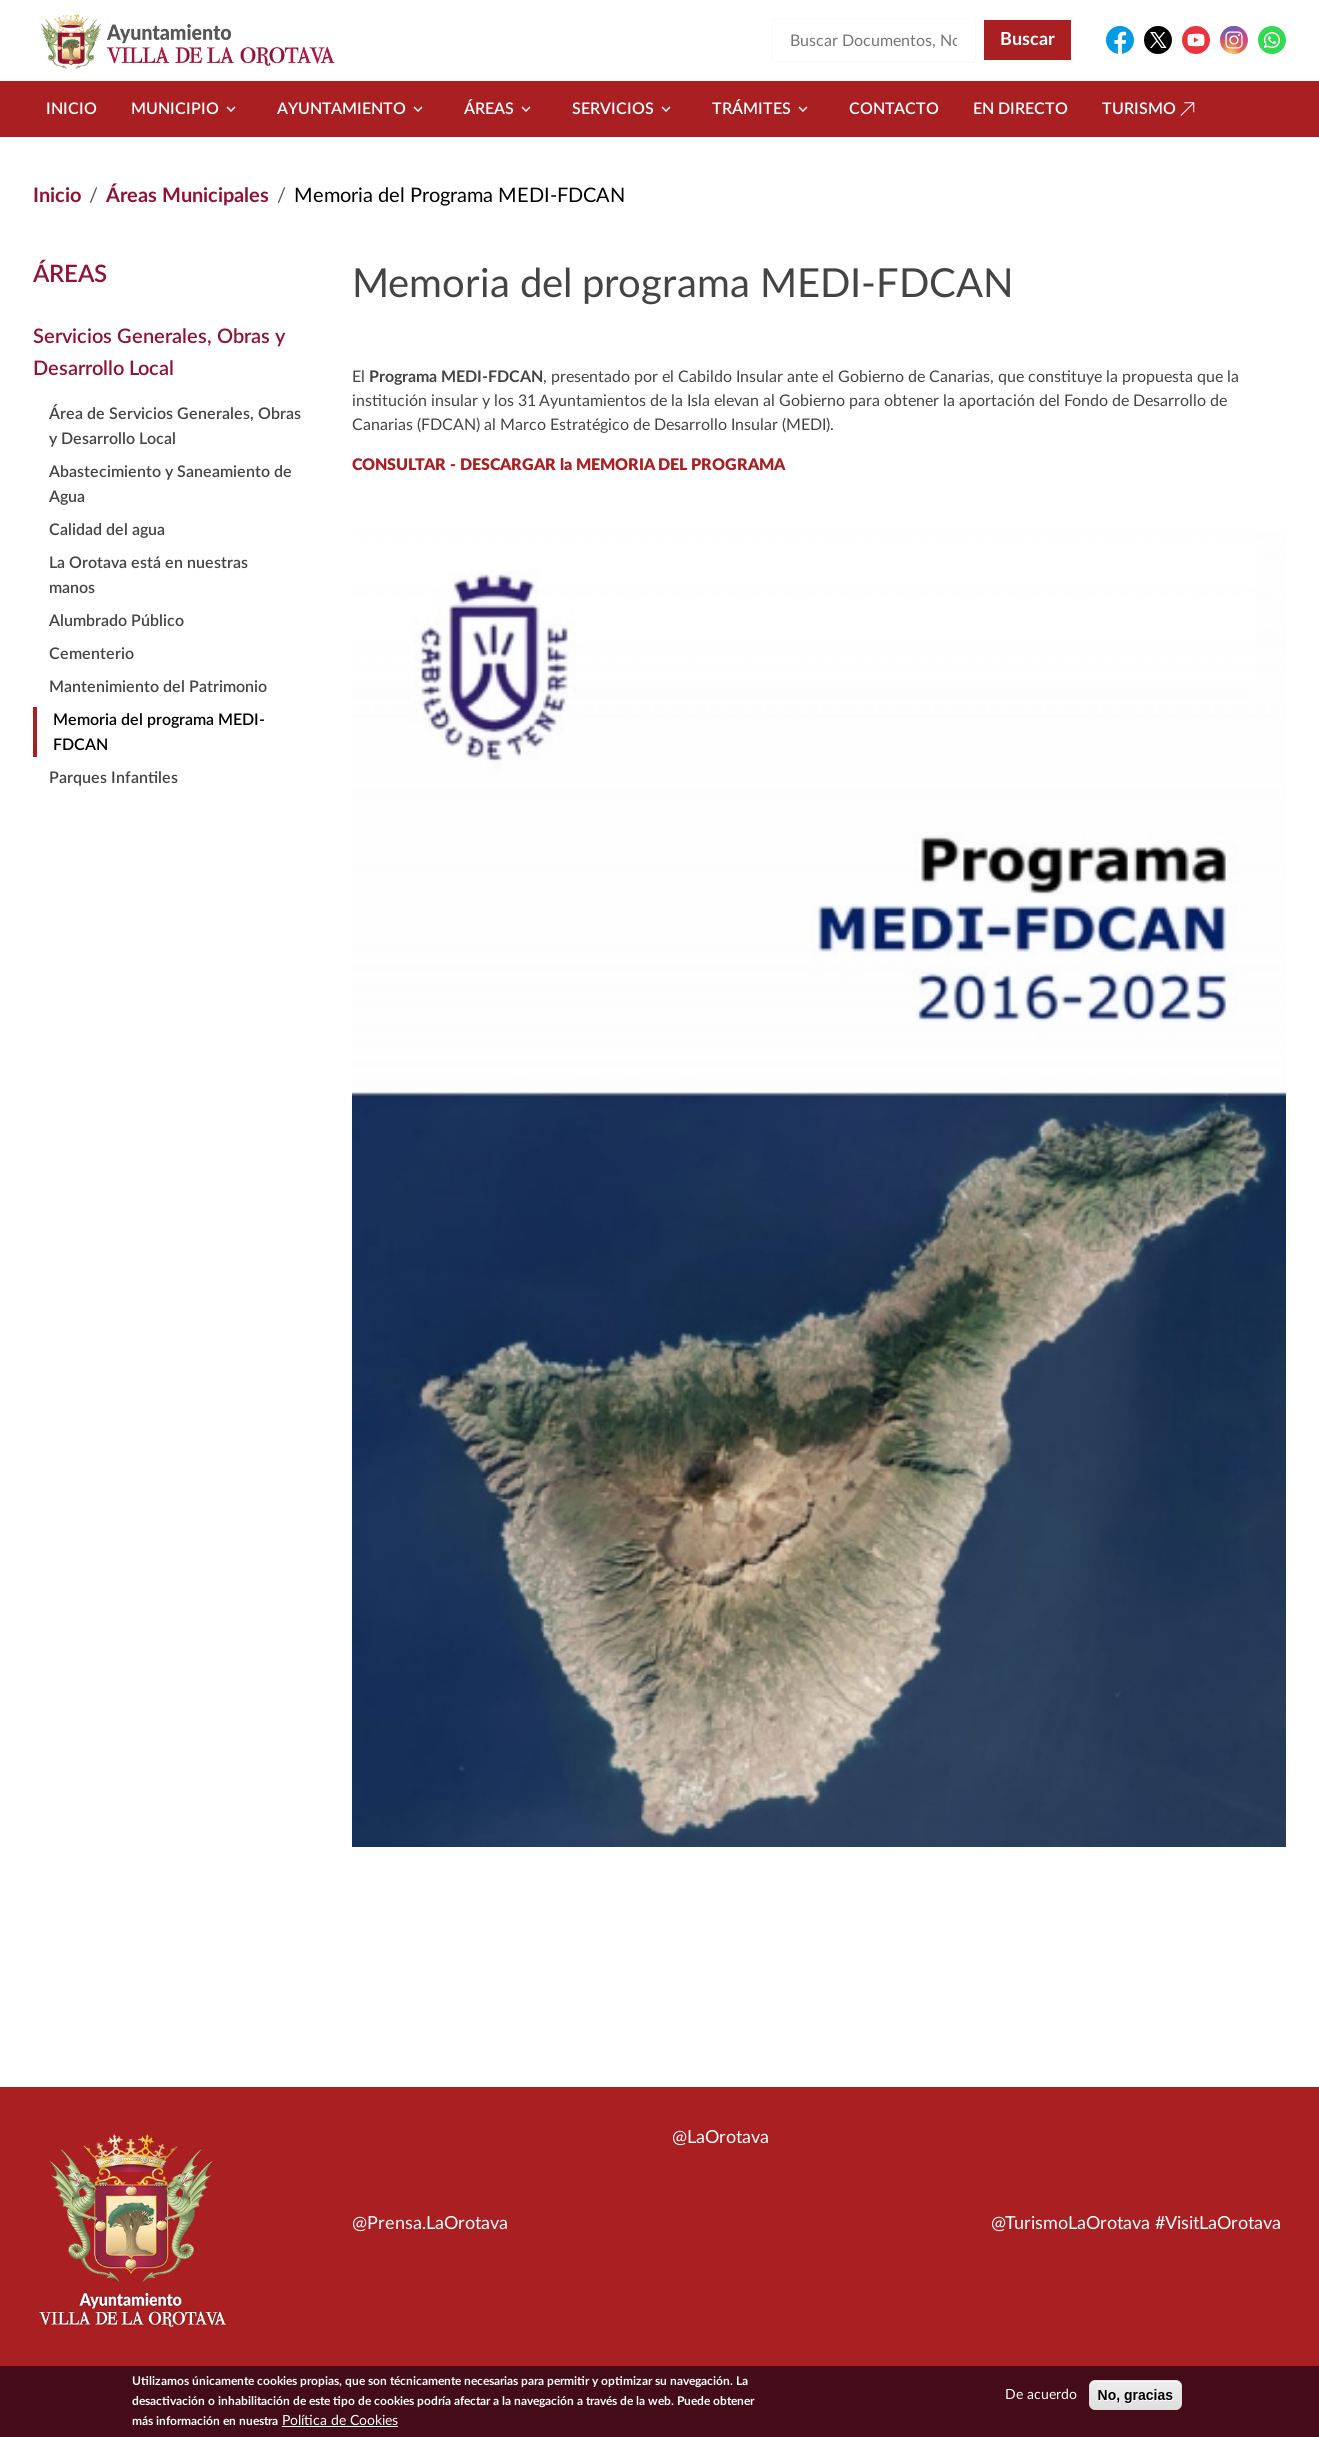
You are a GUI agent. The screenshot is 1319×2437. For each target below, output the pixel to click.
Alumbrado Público (116, 621)
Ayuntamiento (353, 109)
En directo (1020, 109)
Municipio (187, 109)
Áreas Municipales (187, 196)
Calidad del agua (107, 530)
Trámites (763, 109)
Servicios (625, 109)
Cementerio (91, 654)
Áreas (501, 109)
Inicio (71, 109)
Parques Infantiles (113, 778)
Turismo (1151, 109)
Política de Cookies (340, 2422)
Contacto (894, 109)
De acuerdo (1041, 2396)
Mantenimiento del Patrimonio (158, 687)
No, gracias (1135, 2396)
